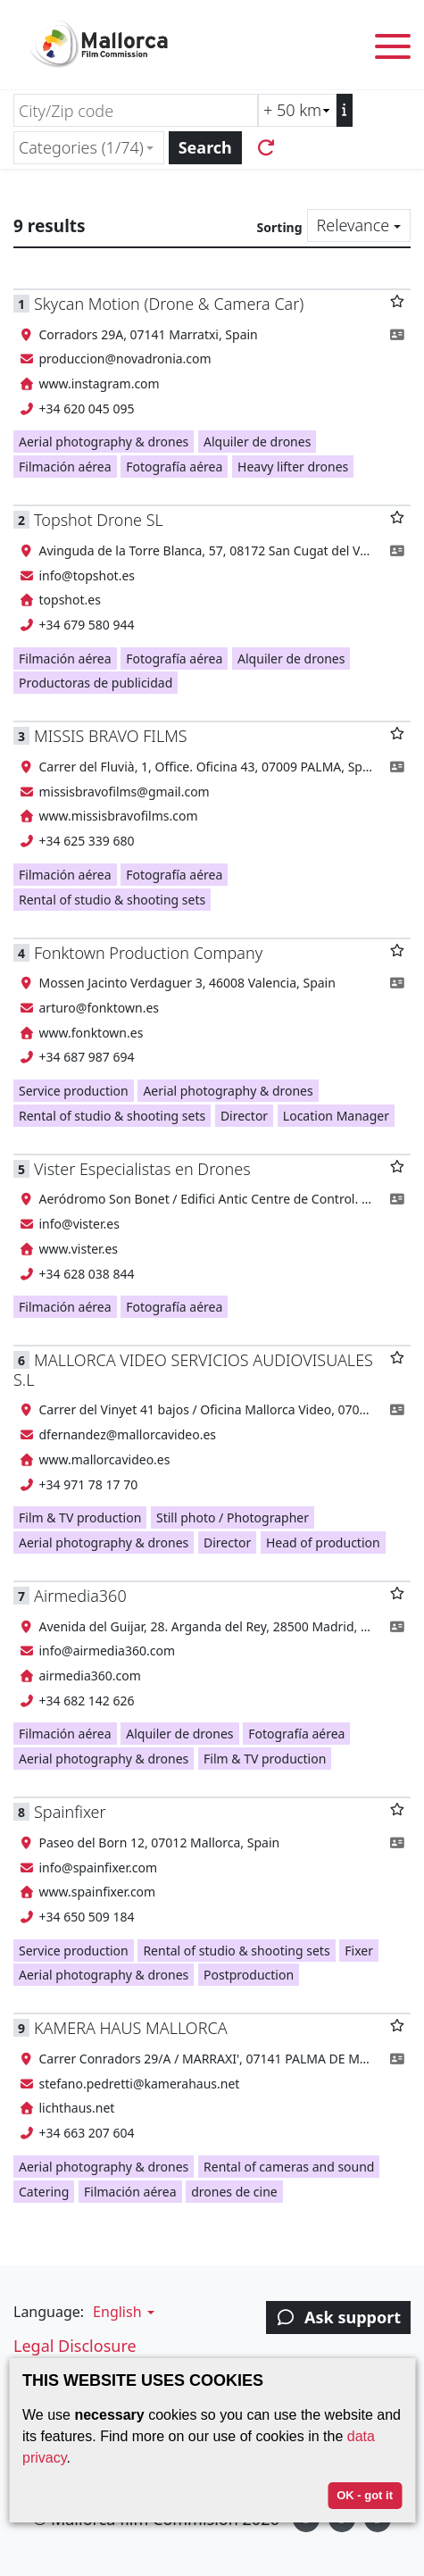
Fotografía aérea (174, 466)
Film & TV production (80, 1517)
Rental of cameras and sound (289, 2166)
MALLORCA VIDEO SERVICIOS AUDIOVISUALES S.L (193, 1369)
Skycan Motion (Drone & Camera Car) (168, 303)
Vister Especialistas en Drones (142, 1169)
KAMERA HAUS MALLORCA (131, 2027)
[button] (121, 2312)
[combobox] (88, 147)
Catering (44, 2191)
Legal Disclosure (75, 2345)
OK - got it (365, 2495)
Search (205, 147)
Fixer (359, 1950)
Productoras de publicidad (95, 682)
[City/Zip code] (135, 110)
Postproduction (249, 1974)
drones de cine (234, 2191)
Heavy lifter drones (292, 466)
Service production (74, 1090)
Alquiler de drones (257, 441)
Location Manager (336, 1115)
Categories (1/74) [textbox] (81, 147)
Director (244, 1115)
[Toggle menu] (393, 49)
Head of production (323, 1542)
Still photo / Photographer (232, 1517)
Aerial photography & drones (103, 441)
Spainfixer (70, 1811)
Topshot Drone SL (98, 519)
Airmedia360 (80, 1595)
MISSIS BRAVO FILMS (110, 735)
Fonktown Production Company (148, 952)
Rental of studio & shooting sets (112, 899)
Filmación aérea (65, 466)
